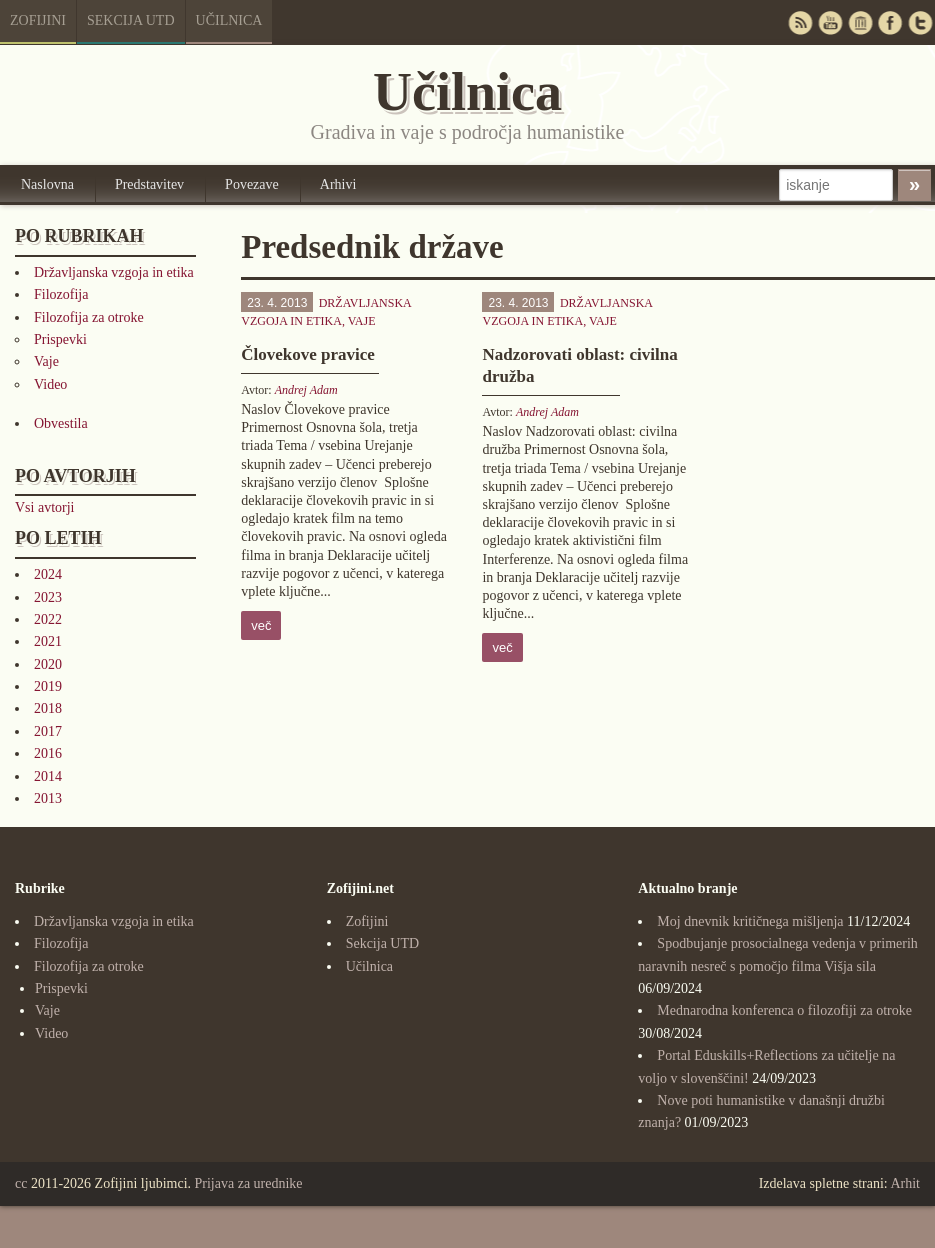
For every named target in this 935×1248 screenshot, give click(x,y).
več (261, 625)
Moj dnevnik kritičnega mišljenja (750, 921)
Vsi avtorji (45, 507)
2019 (48, 686)
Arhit (905, 1183)
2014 (48, 776)
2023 (48, 597)
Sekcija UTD (131, 20)
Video (50, 384)
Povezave (252, 184)
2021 (48, 641)
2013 (48, 798)
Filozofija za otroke (89, 317)
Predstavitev (149, 184)
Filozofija (61, 294)
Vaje (46, 361)
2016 (48, 753)
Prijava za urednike (249, 1183)
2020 (48, 664)
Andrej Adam (306, 390)
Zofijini (38, 20)
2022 (48, 619)
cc (21, 1183)
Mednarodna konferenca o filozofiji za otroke (784, 1010)
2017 (48, 731)
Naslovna (47, 184)
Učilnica (229, 20)
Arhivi (338, 184)
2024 (48, 574)
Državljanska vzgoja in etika (114, 272)
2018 (48, 708)
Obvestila (61, 423)
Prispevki (60, 339)
